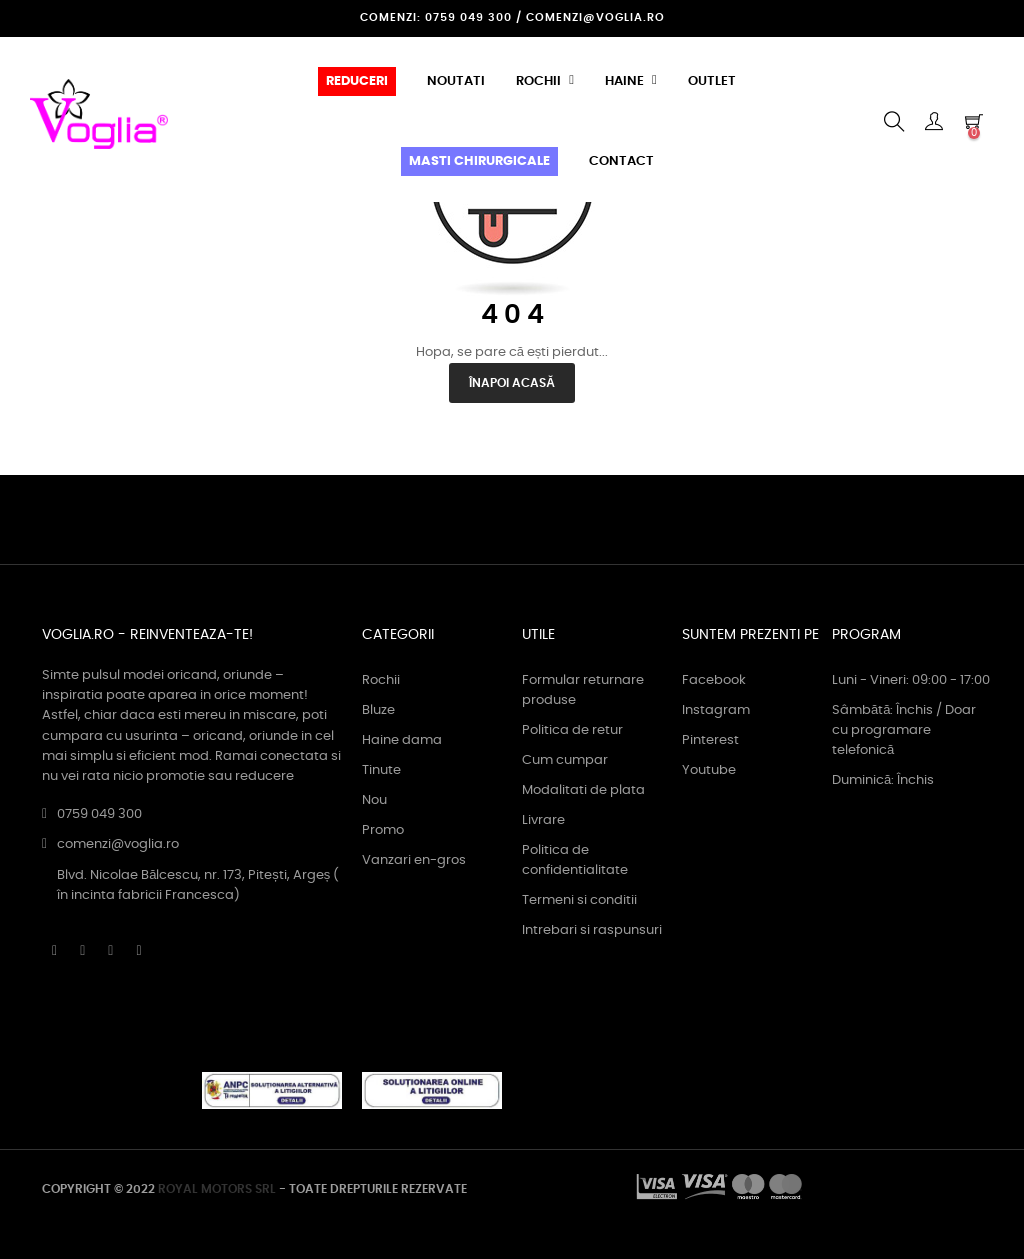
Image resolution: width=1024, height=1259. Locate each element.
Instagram (716, 710)
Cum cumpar (565, 760)
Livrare (543, 820)
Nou (374, 800)
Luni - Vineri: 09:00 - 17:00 (911, 680)
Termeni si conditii (579, 900)
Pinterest (710, 740)
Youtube (709, 770)
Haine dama (402, 740)
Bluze (378, 710)
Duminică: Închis (883, 780)
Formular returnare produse (583, 690)
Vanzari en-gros (414, 860)
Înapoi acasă (512, 383)
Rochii (381, 680)
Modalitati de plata (583, 790)
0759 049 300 (99, 814)
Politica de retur (572, 730)
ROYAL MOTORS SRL (217, 1189)
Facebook (714, 680)
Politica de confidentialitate (575, 860)
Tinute (381, 770)
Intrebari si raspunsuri (592, 930)
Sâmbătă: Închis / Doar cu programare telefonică (904, 730)
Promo (383, 830)
